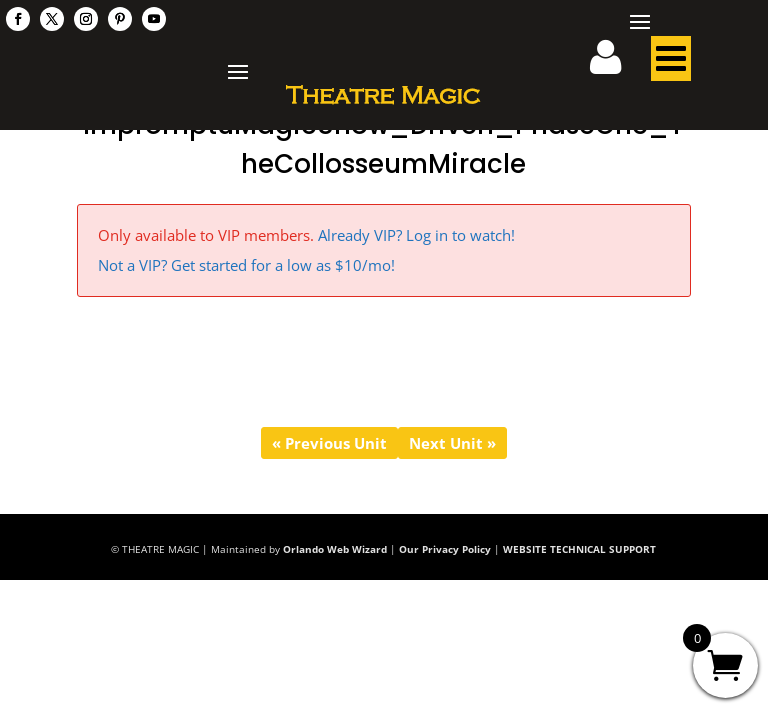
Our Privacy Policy (445, 549)
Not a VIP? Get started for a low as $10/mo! (246, 265)
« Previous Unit (329, 443)
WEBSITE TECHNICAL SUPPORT (579, 549)
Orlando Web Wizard (335, 549)
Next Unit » (452, 443)
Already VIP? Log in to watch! (416, 235)
